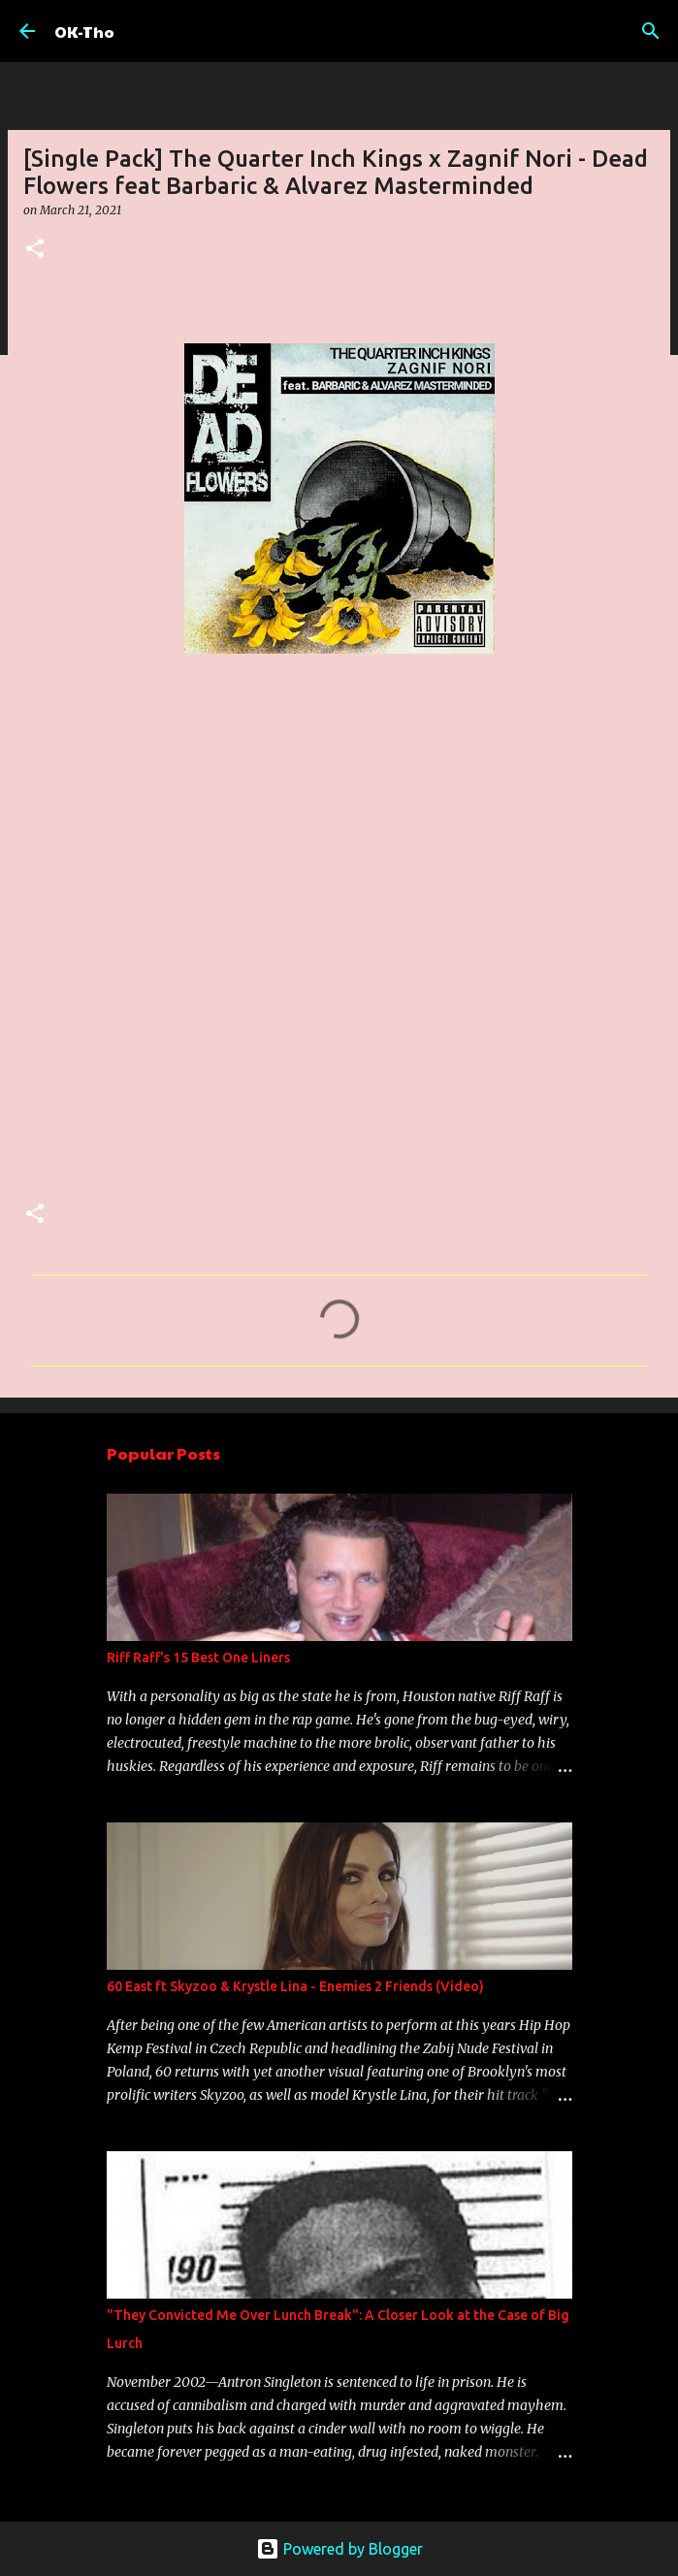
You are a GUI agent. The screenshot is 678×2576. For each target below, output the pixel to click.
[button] (35, 250)
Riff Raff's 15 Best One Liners (198, 1657)
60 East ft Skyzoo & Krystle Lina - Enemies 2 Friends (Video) (295, 1986)
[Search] (650, 31)
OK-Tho (84, 31)
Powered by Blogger (339, 2549)
